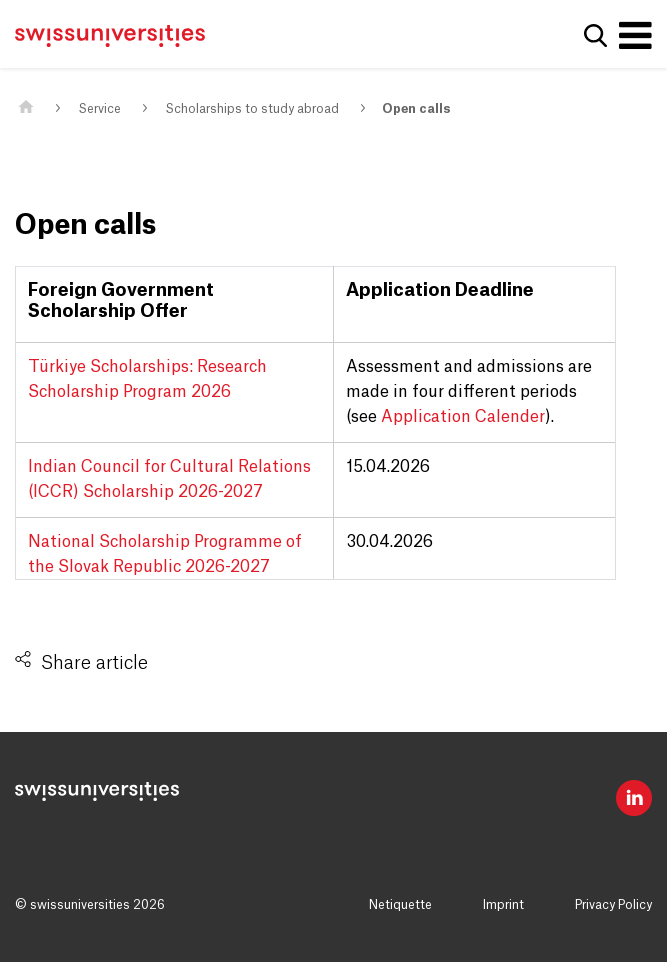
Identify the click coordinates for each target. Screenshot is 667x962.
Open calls (416, 109)
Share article (94, 663)
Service (99, 109)
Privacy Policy (613, 905)
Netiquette (400, 905)
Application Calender (463, 417)
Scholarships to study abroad (252, 109)
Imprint (503, 905)
